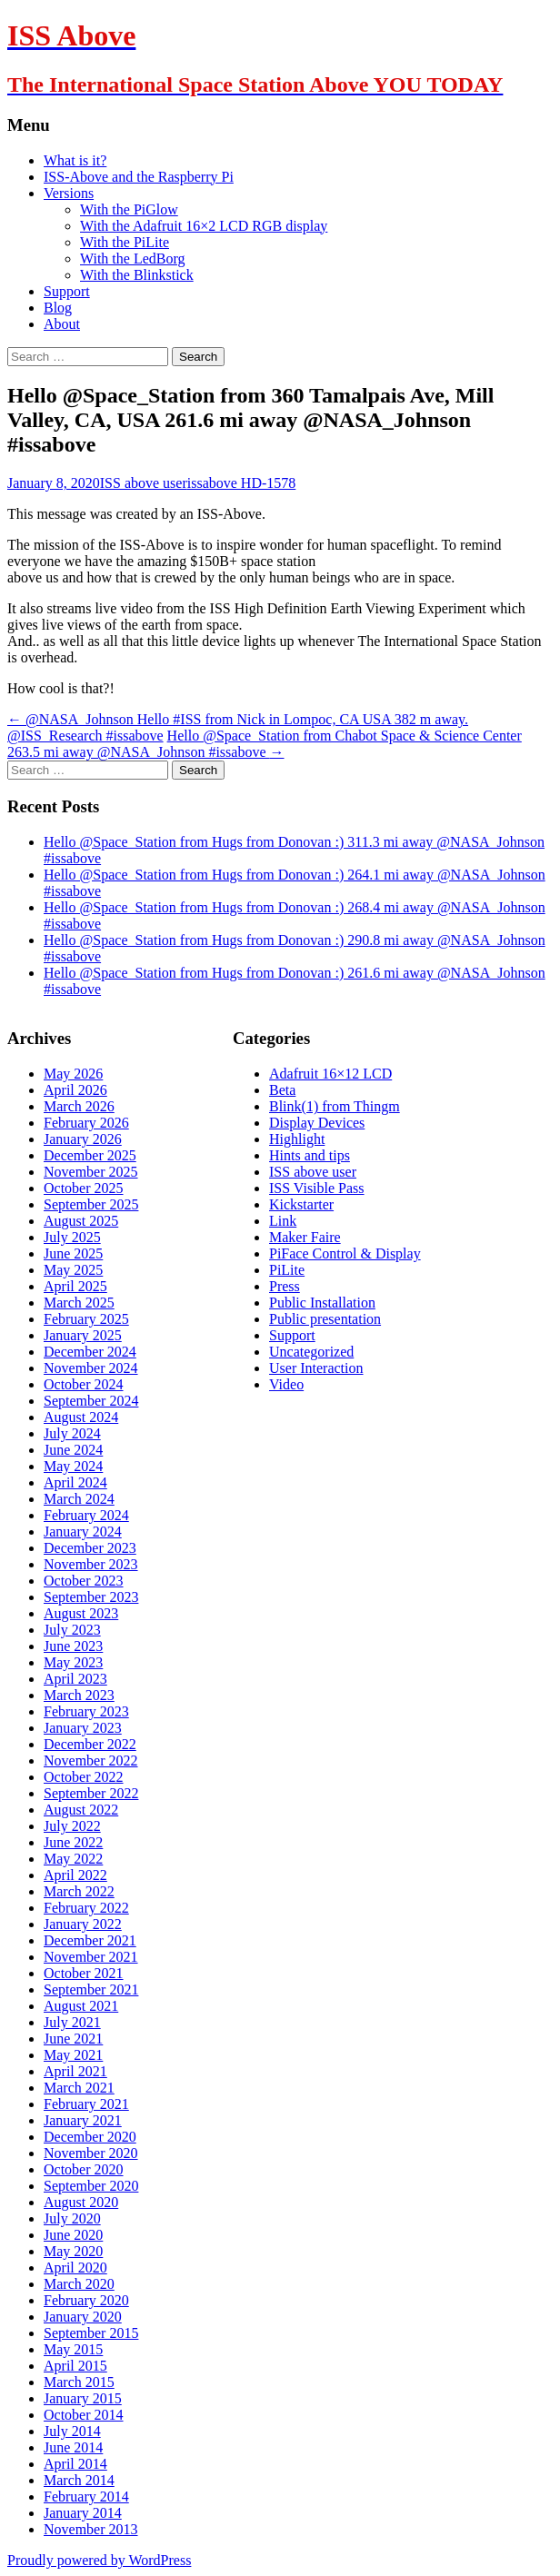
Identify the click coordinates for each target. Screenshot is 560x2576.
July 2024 (72, 1433)
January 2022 (83, 1924)
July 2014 (72, 2431)
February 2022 (86, 1907)
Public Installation (322, 1302)
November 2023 (91, 1564)
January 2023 (83, 1728)
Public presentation (325, 1319)
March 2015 (79, 2382)
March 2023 (79, 1695)
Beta (282, 1090)
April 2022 (75, 1875)
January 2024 (83, 1531)
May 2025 (73, 1270)
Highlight (297, 1139)
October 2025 (84, 1188)
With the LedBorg (132, 258)
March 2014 (79, 2480)
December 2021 (90, 1940)
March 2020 (79, 2284)
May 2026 (73, 1073)
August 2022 (81, 1809)
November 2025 (91, 1171)
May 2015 (73, 2349)
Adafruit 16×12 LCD (330, 1073)
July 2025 (72, 1237)
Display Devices (317, 1122)
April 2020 (75, 2267)
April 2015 (75, 2365)
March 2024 (79, 1499)
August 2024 (81, 1417)
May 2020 (73, 2251)
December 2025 (90, 1155)
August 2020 (81, 2202)
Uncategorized (311, 1351)
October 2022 (84, 1777)
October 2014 (84, 2414)
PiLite (287, 1270)
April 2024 (75, 1482)
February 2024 (86, 1515)
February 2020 (86, 2300)
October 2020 (84, 2169)
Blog (58, 307)
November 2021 (91, 1956)
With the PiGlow (129, 209)
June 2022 (73, 1842)
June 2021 (73, 2038)
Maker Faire (305, 1237)
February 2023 (86, 1711)
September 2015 (91, 2333)
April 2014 (75, 2464)
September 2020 (91, 2185)
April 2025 (75, 1286)
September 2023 (91, 1597)
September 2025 (91, 1204)
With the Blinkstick (137, 275)
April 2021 (75, 2071)
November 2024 (91, 1368)
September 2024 (91, 1400)
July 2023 (72, 1629)
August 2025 (81, 1220)
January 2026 (83, 1139)
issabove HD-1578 (241, 483)
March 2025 (79, 1302)
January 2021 (83, 2120)
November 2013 (91, 2529)
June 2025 (73, 1253)
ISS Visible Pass (317, 1188)
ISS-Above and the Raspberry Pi (139, 176)
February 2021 (86, 2104)
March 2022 (79, 1891)
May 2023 (73, 1662)
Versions (69, 193)
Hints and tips (309, 1155)
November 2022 (91, 1760)
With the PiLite (124, 242)
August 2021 (81, 2006)
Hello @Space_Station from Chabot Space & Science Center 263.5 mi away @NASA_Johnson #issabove (264, 744)
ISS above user (143, 483)
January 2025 (83, 1335)
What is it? (75, 160)
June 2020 (73, 2235)
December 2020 (90, 2136)
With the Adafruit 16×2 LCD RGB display (203, 226)
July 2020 (72, 2218)
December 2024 (90, 1351)
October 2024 (84, 1384)
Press (284, 1286)
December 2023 (90, 1548)
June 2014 (73, 2447)
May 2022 (73, 1858)
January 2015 (83, 2398)
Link (282, 1220)
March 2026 (79, 1106)
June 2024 (73, 1449)
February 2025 (86, 1319)
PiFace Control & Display (345, 1253)
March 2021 (79, 2087)
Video (286, 1384)
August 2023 (81, 1613)
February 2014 (86, 2496)
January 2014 (83, 2513)
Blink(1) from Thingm (334, 1106)
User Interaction (316, 1368)
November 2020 (91, 2153)
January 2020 (83, 2316)
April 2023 (75, 1678)
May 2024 (73, 1466)
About (62, 324)
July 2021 (72, 2022)
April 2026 (75, 1090)
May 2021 (73, 2055)
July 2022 (72, 1826)
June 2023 (73, 1646)
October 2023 (84, 1580)
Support (67, 291)
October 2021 (84, 1973)
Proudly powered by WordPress (99, 2560)
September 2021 (91, 1989)
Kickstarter (301, 1204)
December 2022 (90, 1744)
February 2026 (86, 1122)
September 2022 (91, 1793)
